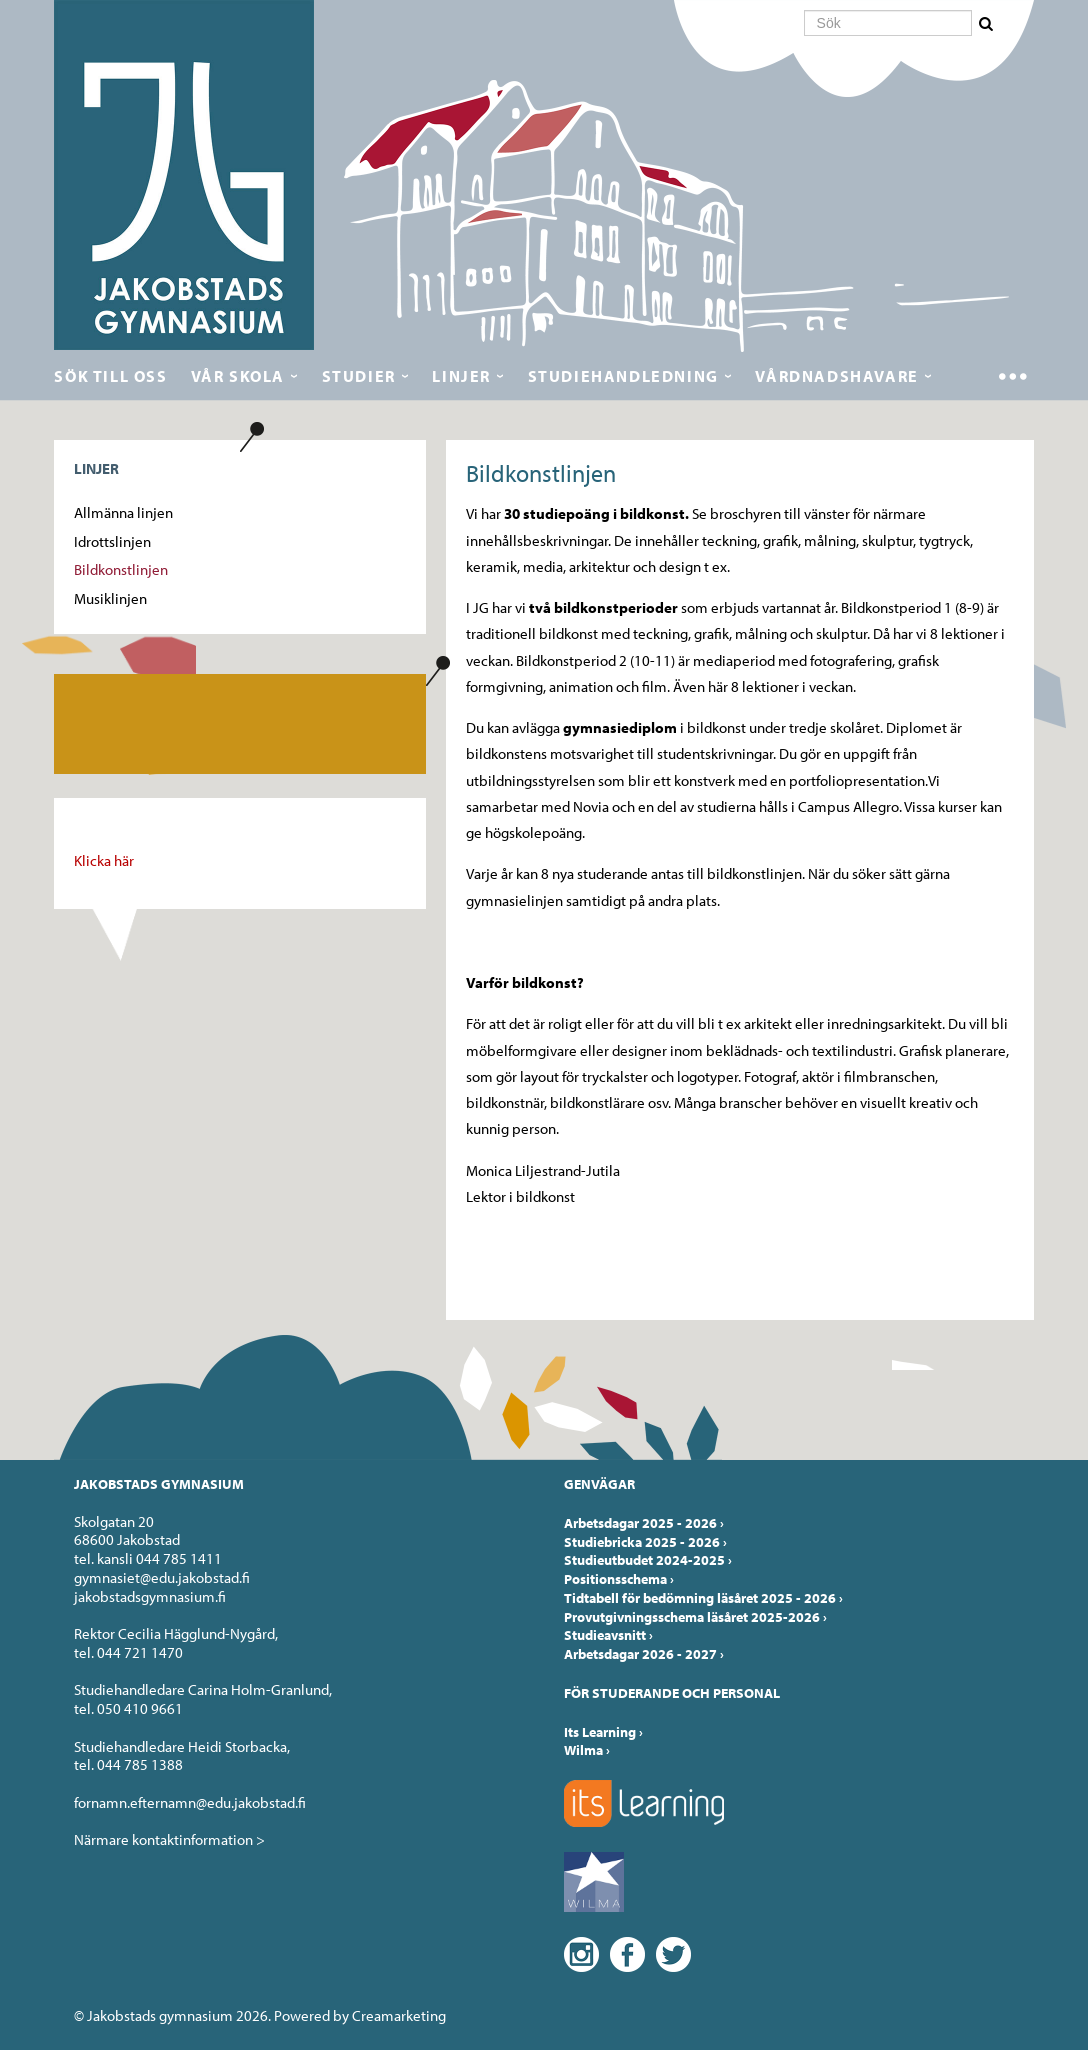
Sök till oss (110, 376)
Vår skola (238, 376)
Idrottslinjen (112, 541)
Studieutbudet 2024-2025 (648, 1560)
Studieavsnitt (608, 1635)
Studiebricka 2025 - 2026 (645, 1542)
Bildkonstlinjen (121, 569)
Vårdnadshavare (836, 376)
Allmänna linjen (123, 512)
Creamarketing (399, 2015)
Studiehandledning (623, 376)
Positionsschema (619, 1579)
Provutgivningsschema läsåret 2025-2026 (695, 1617)
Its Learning (603, 1732)
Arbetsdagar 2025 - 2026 (644, 1523)
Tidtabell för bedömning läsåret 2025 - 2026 (703, 1598)
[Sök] (888, 23)
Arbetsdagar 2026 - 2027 (644, 1654)
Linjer (461, 376)
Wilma (587, 1750)
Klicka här (104, 860)
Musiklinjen (110, 598)
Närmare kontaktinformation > (169, 1839)
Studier (359, 376)
